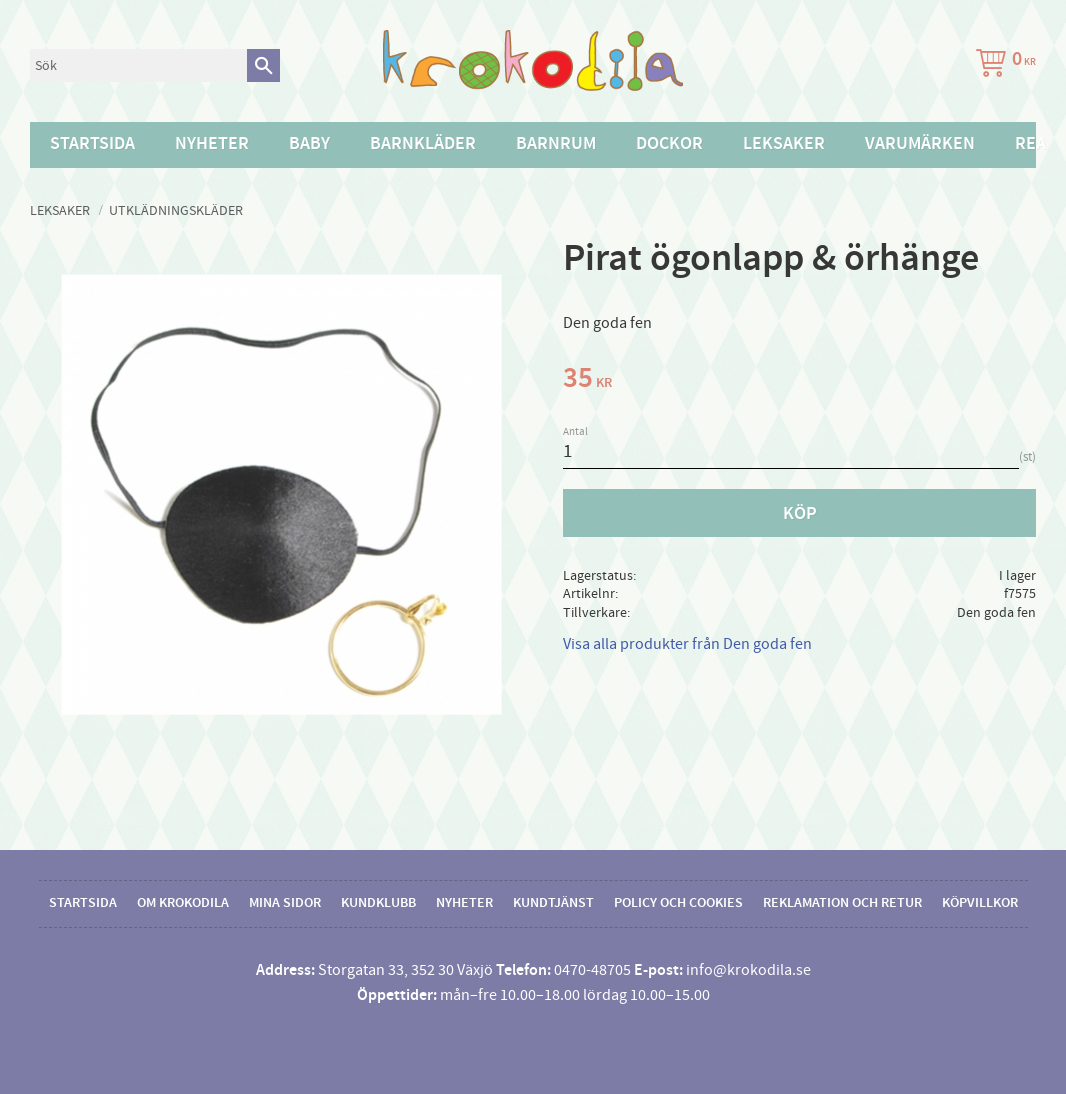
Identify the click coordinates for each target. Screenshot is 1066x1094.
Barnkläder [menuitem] (423, 144)
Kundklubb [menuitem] (378, 903)
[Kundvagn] (1002, 65)
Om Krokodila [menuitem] (183, 903)
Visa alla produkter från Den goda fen (687, 644)
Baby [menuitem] (309, 144)
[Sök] (263, 65)
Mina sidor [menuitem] (285, 903)
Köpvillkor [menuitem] (980, 903)
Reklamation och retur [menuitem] (842, 903)
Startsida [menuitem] (92, 144)
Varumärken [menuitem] (920, 144)
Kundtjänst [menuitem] (553, 903)
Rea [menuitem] (1030, 144)
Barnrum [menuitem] (556, 144)
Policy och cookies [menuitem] (678, 903)
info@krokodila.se (748, 970)
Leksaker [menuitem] (784, 144)
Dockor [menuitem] (669, 144)
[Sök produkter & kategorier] (138, 65)
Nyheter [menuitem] (212, 144)
